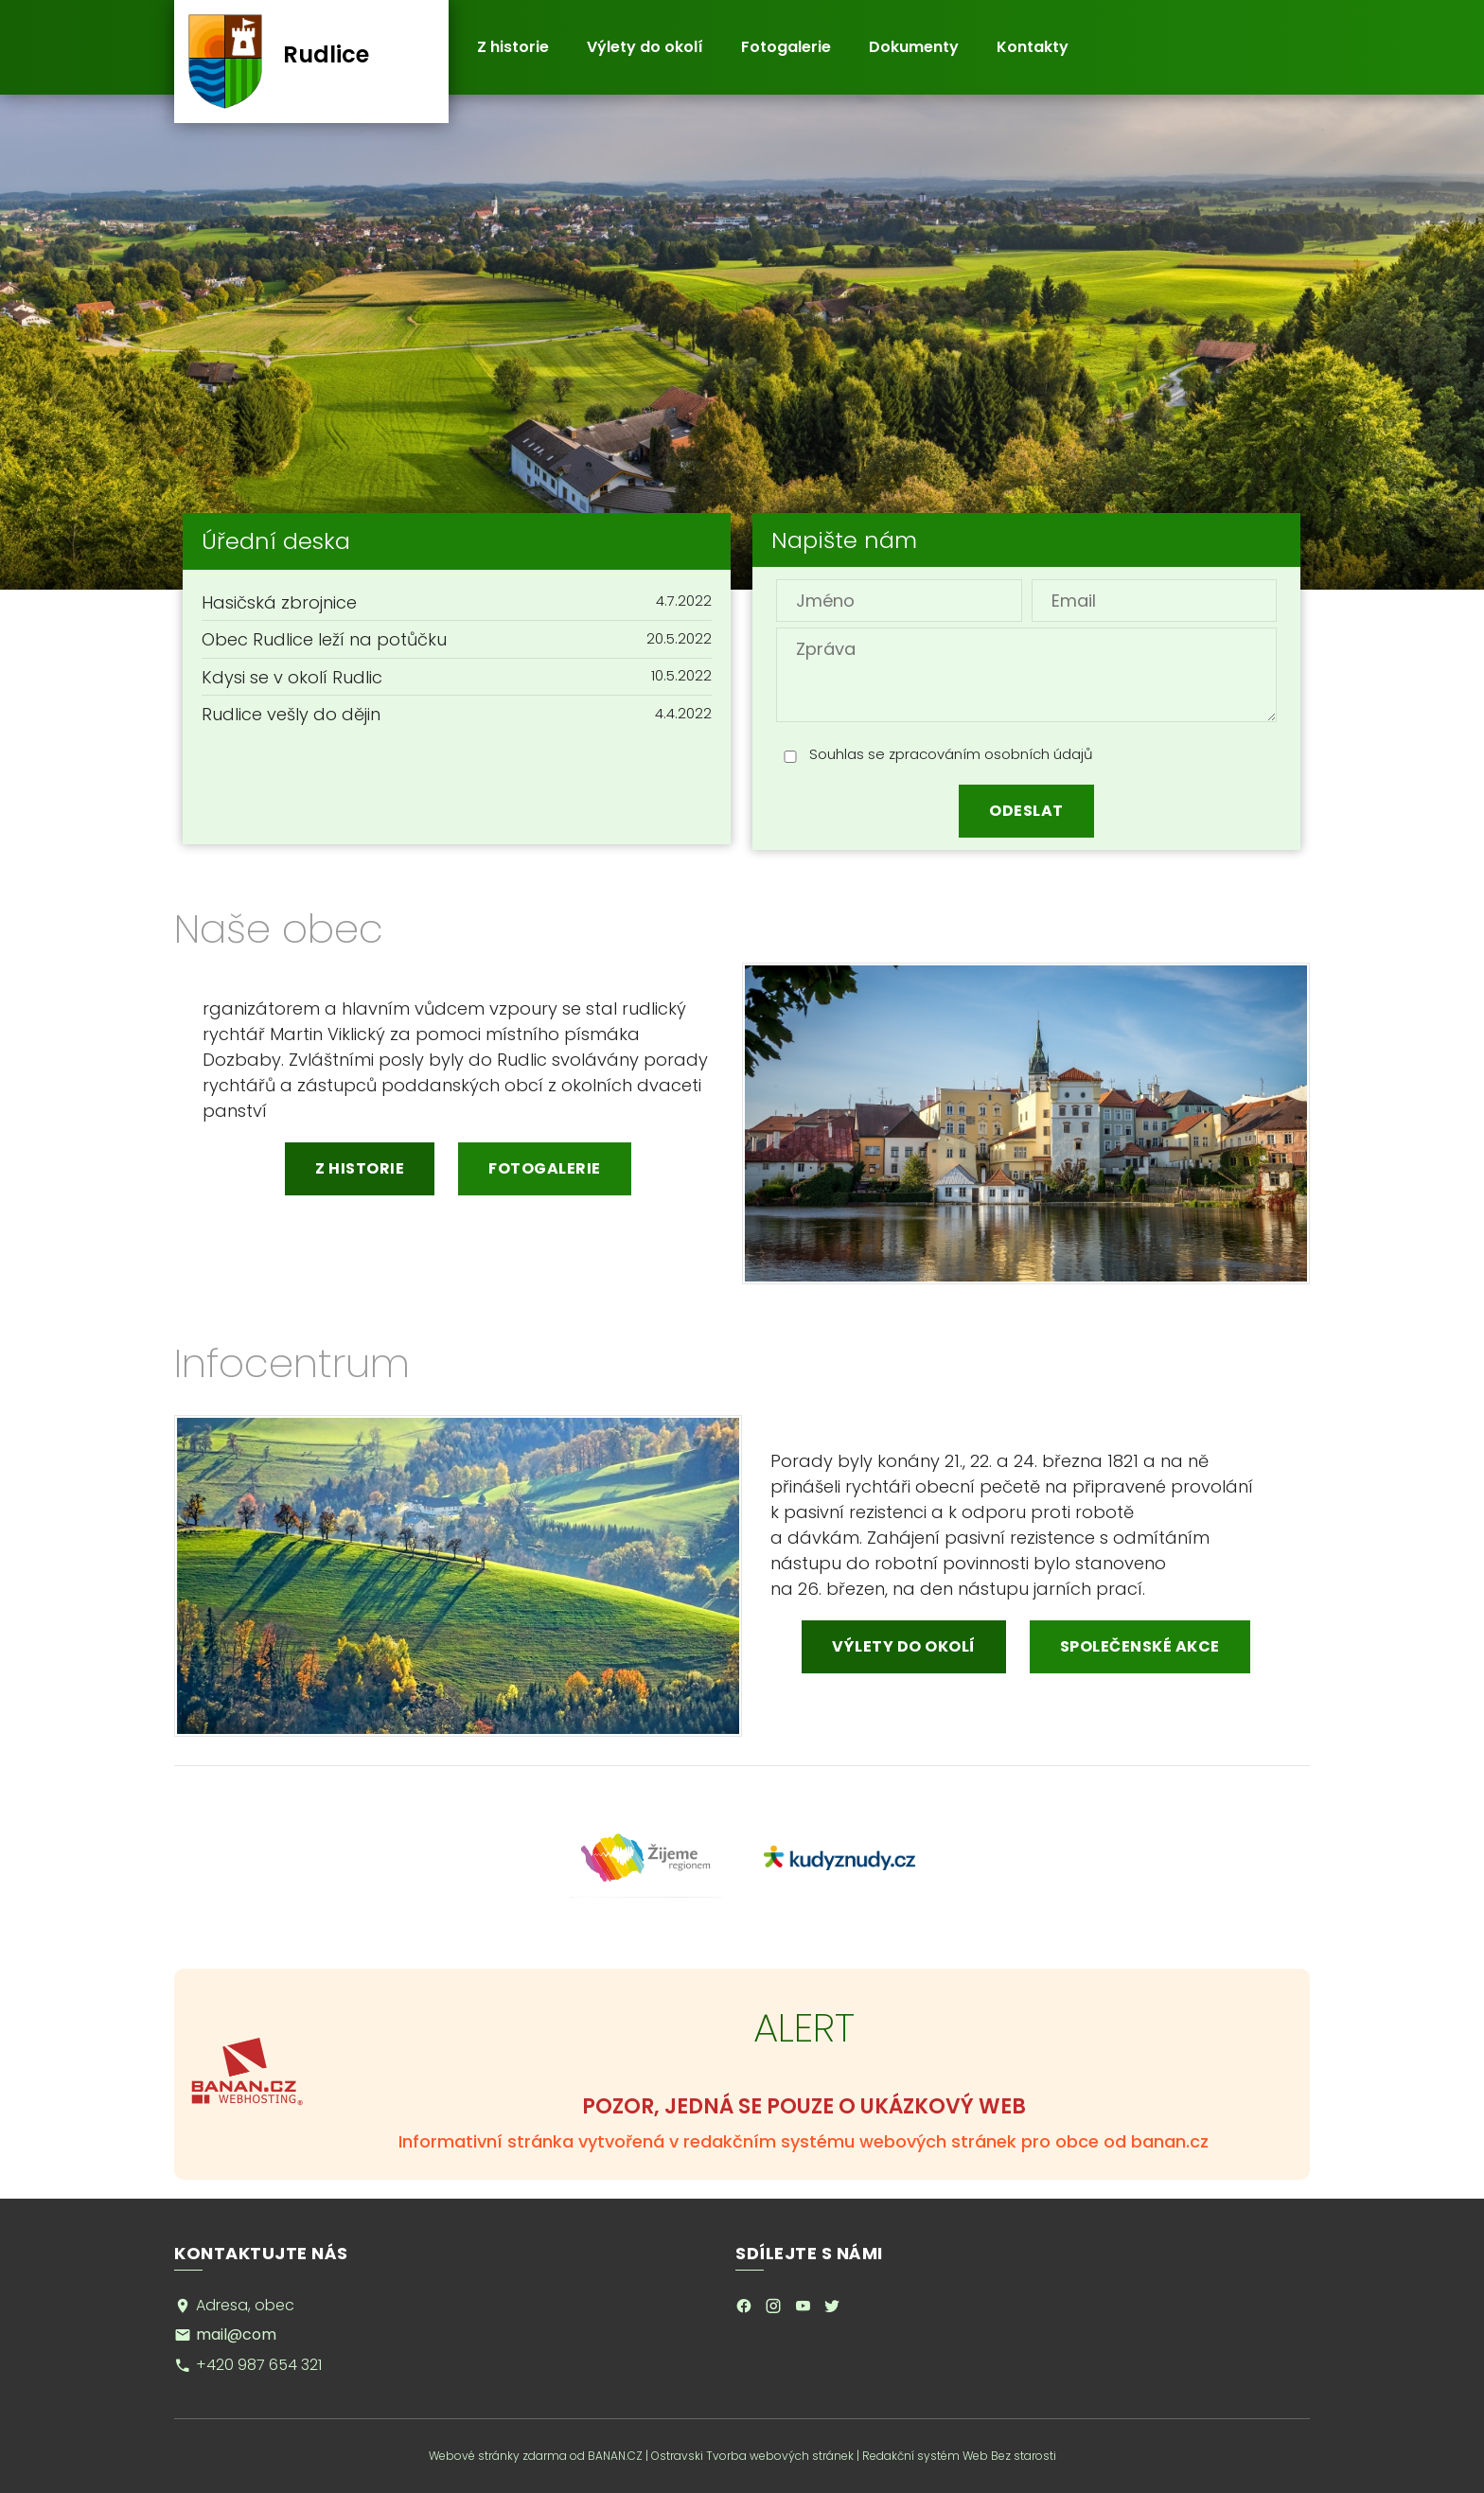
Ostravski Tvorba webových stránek (752, 2456)
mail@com (236, 2334)
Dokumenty (914, 47)
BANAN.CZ (615, 2456)
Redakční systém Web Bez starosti (959, 2456)
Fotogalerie (786, 47)
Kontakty (1033, 47)
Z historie (513, 47)
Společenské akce (1140, 1646)
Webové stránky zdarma (498, 2456)
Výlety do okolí (645, 47)
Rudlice (326, 54)
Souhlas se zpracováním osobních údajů (951, 754)
